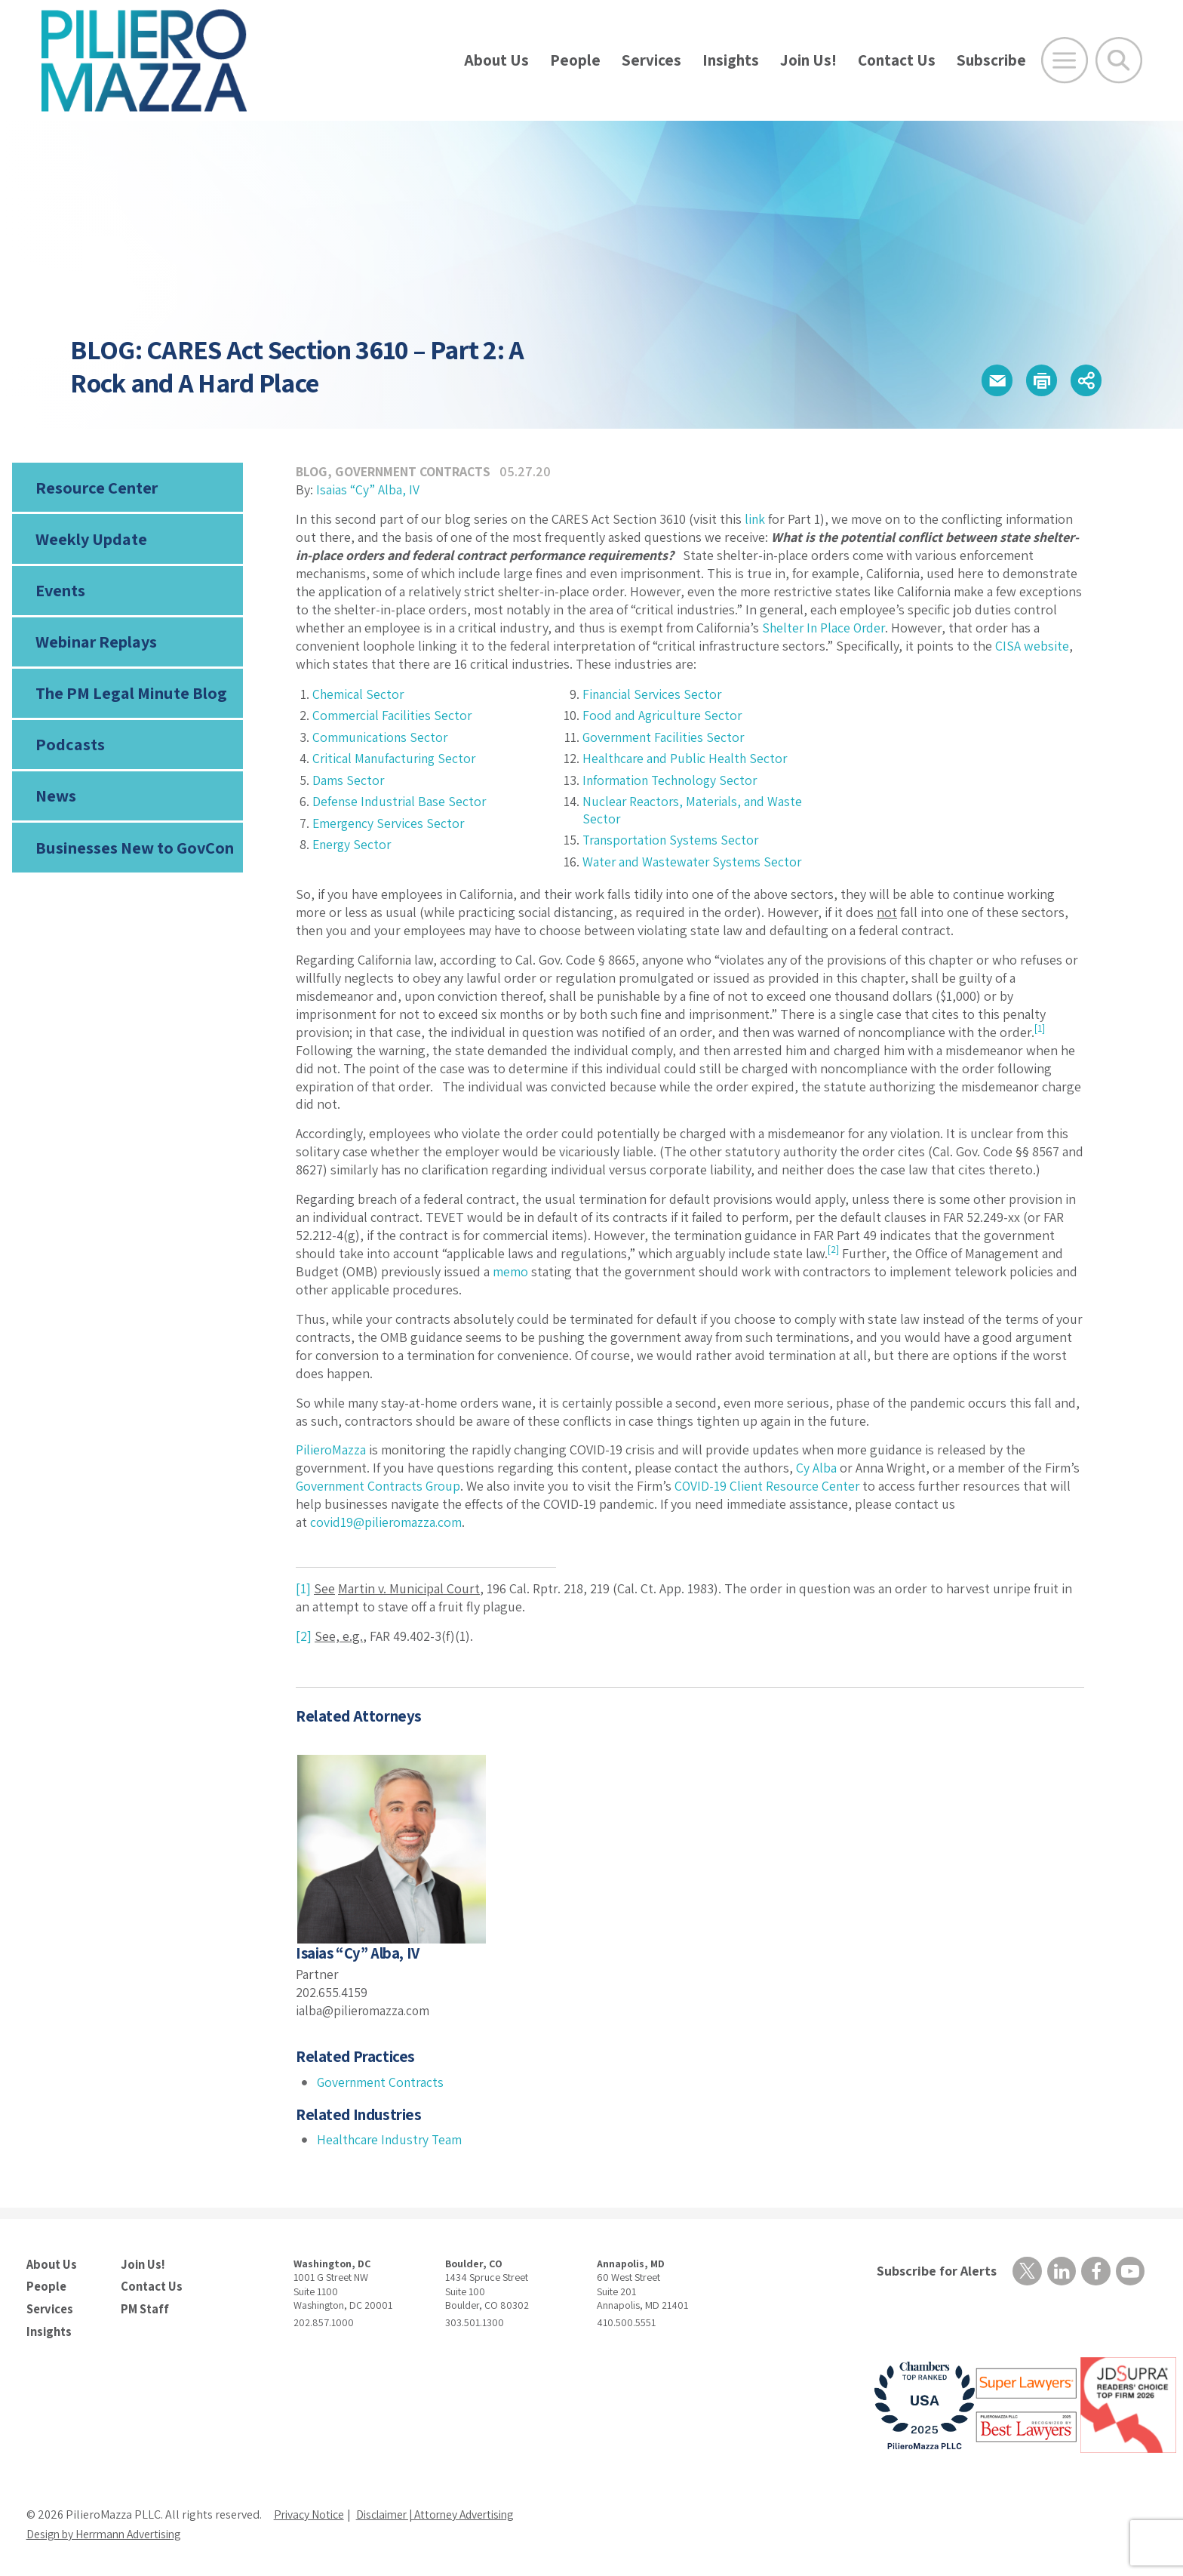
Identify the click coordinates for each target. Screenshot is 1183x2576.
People (575, 60)
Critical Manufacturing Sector (396, 758)
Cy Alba (816, 1467)
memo (510, 1271)
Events (60, 592)
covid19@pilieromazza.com (386, 1522)
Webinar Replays (95, 645)
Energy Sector (353, 844)
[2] (304, 1636)
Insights (730, 60)
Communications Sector (381, 737)
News (55, 802)
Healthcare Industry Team (391, 2139)
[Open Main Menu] (1064, 60)
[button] (991, 381)
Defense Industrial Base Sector (400, 801)
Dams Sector (348, 780)
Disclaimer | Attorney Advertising (443, 2512)
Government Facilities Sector (665, 737)
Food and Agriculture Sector (663, 715)
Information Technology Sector (672, 780)
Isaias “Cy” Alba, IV (367, 489)
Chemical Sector (358, 694)
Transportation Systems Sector (672, 839)
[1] (303, 1588)
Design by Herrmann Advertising (109, 2532)
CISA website (1032, 645)
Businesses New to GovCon (133, 854)
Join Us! (808, 60)
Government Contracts (415, 471)
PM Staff (144, 2307)
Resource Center (95, 487)
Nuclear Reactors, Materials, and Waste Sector (693, 809)
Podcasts (68, 749)
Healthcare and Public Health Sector (686, 758)
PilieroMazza (331, 1449)
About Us (496, 60)
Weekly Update (90, 540)
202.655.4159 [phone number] (332, 1992)
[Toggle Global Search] (1118, 60)
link (755, 519)
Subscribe (991, 60)
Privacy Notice (310, 2512)
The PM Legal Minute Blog (130, 697)
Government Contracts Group (381, 1485)
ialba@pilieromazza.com (364, 2009)
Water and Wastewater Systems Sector (693, 861)
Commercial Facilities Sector (392, 715)
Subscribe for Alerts (935, 2270)
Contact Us (897, 60)
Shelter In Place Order (825, 627)
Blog (312, 471)
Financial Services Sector (653, 694)
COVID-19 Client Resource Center (775, 1485)
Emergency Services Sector (390, 823)
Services (651, 60)
